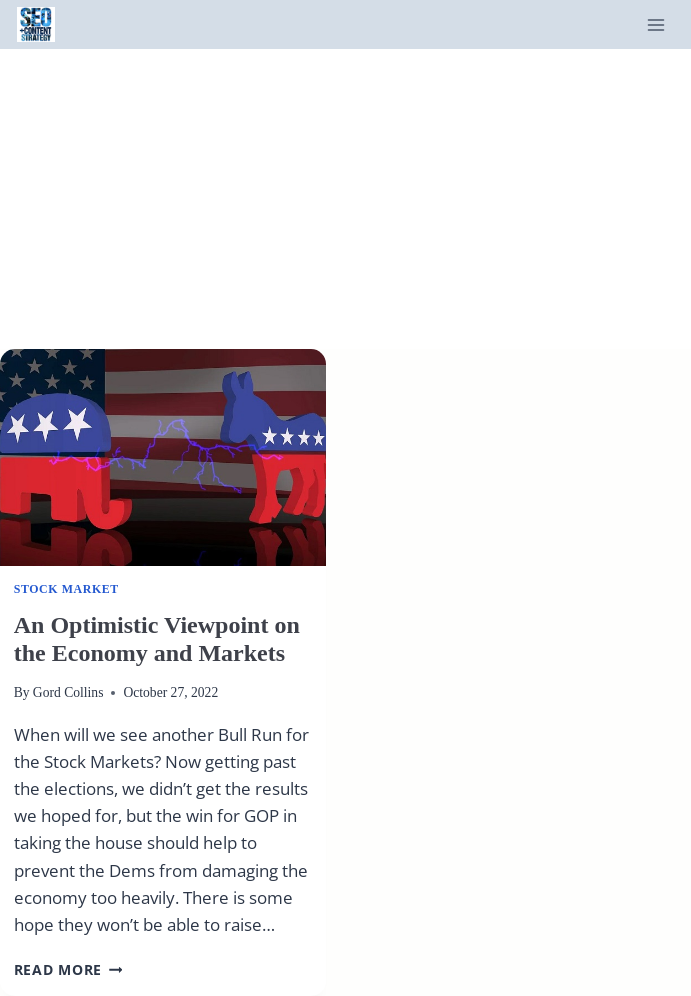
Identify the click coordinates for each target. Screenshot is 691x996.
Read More (68, 969)
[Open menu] (655, 24)
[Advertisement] (345, 199)
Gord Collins (68, 692)
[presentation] (163, 457)
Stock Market (66, 589)
